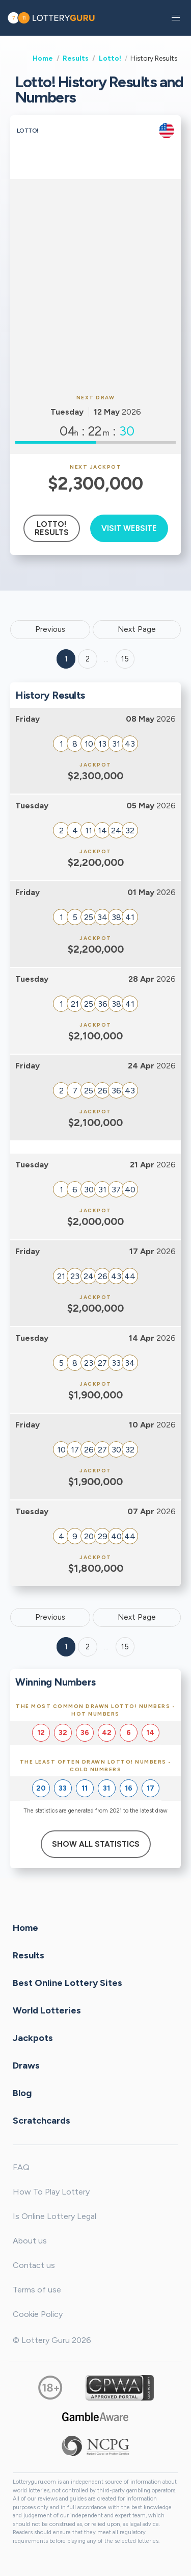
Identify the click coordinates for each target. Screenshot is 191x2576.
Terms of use (37, 2289)
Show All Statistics (96, 1844)
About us (30, 2241)
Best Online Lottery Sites (67, 1982)
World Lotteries (47, 2010)
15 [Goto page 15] (125, 1646)
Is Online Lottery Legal (54, 2216)
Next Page (137, 629)
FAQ (21, 2167)
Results (76, 58)
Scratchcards (41, 2120)
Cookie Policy (38, 2314)
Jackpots (33, 2038)
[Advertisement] (95, 284)
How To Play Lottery (51, 2192)
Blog (22, 2093)
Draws (26, 2065)
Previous (50, 629)
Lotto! (110, 58)
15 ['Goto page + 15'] (125, 659)
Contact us (34, 2265)
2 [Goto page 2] (88, 659)
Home (43, 58)
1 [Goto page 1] (66, 659)
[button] (176, 18)
